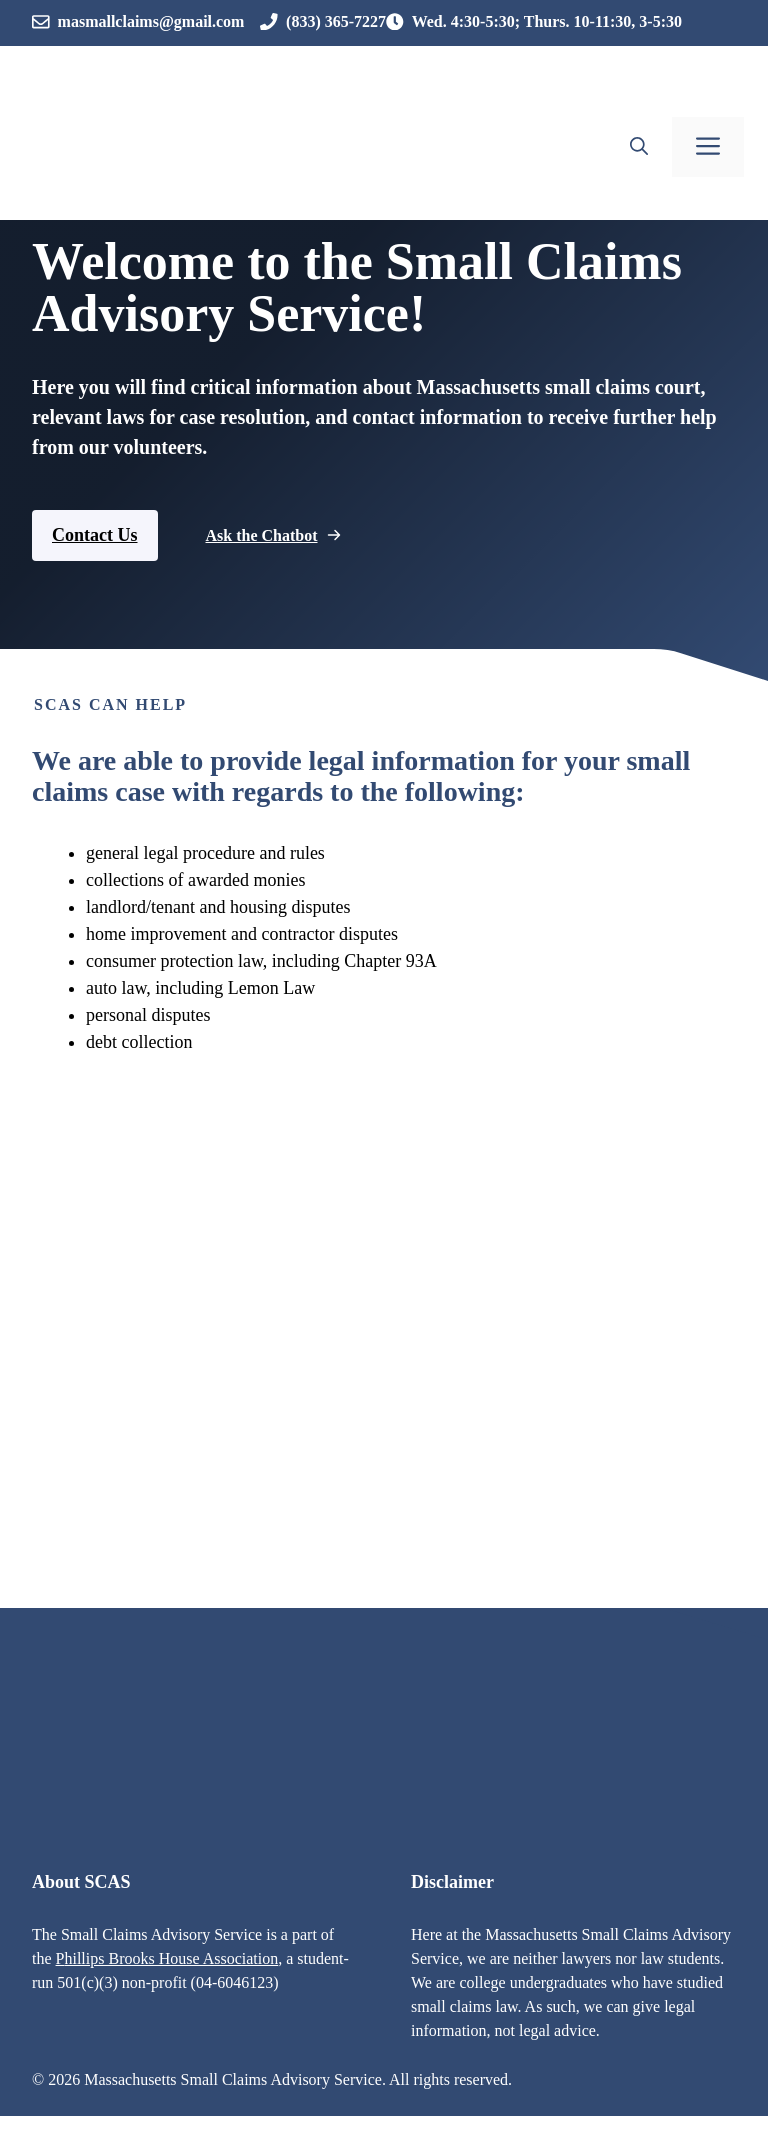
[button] (639, 147)
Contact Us (95, 535)
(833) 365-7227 (336, 21)
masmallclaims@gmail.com (151, 21)
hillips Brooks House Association (171, 1958)
